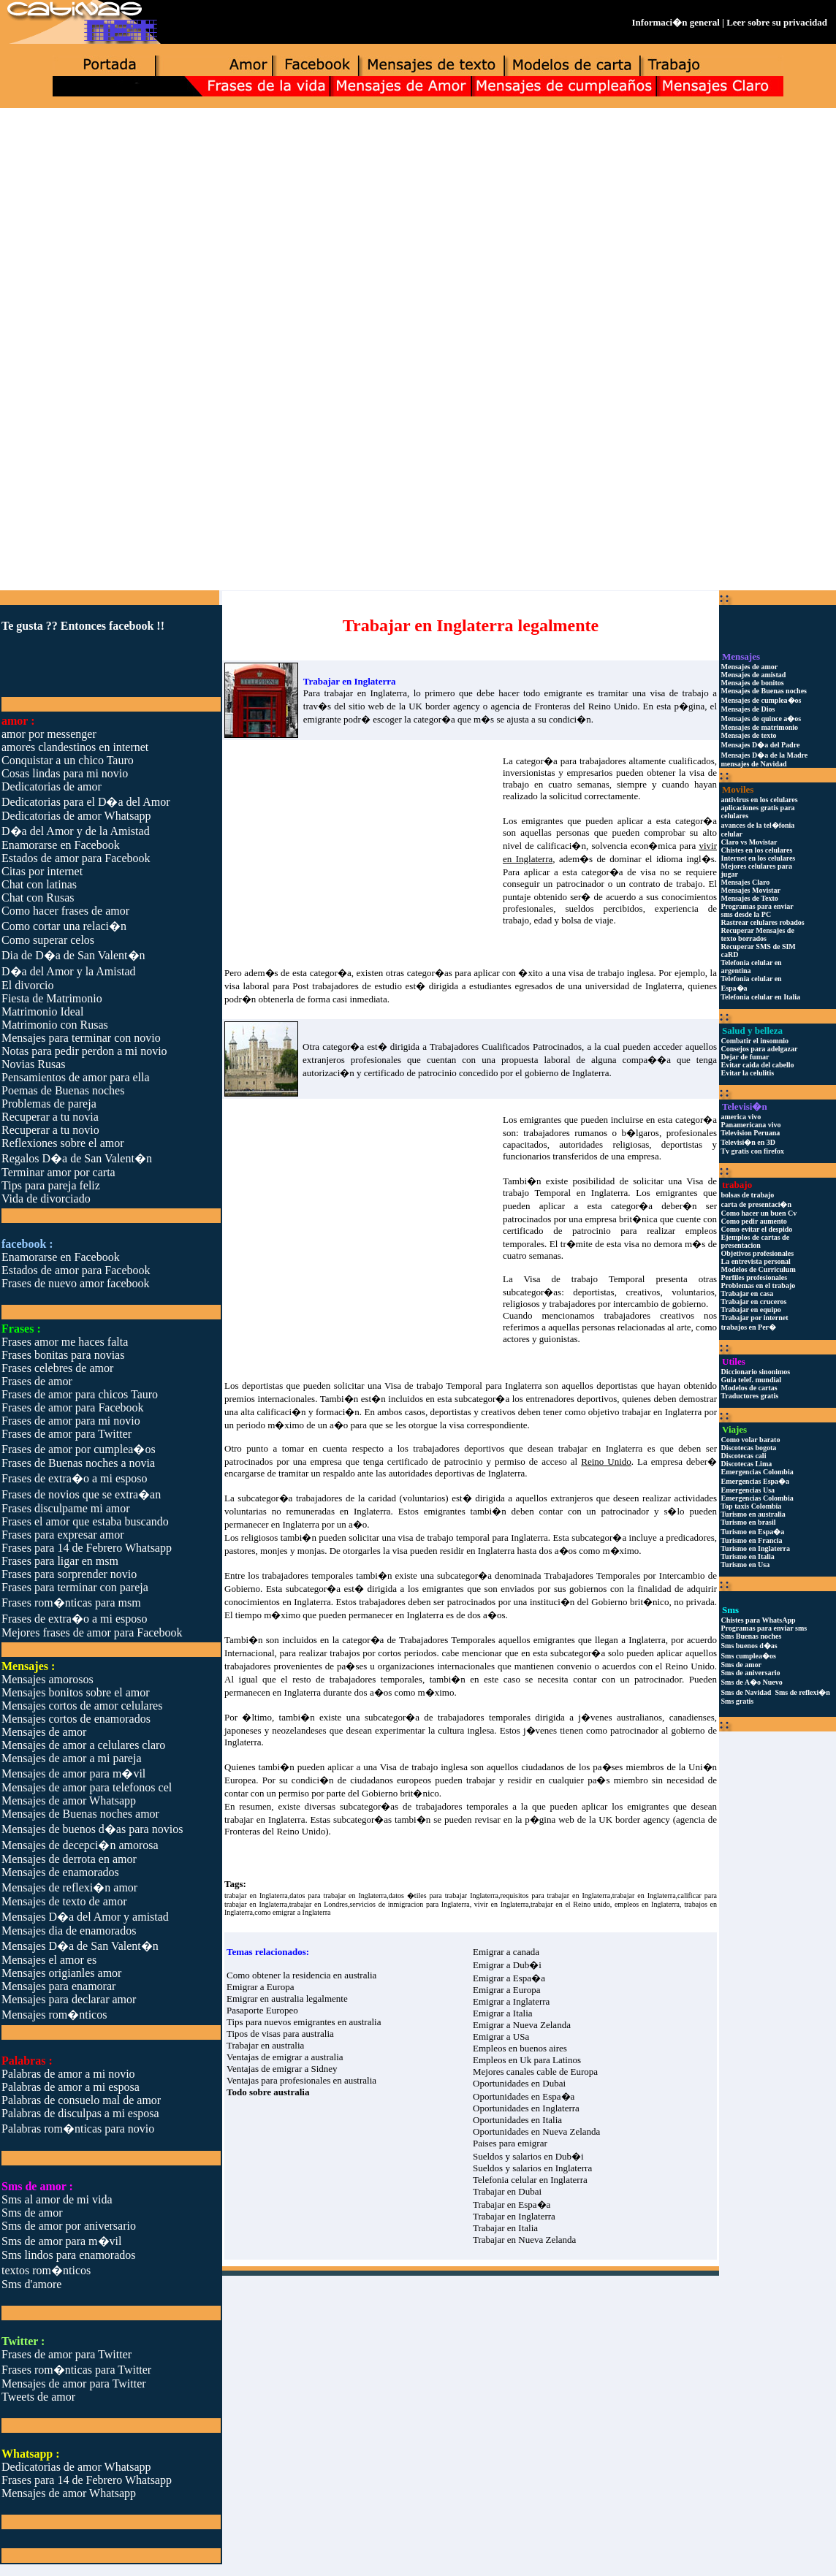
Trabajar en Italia (505, 2227)
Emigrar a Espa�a (509, 1978)
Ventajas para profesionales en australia (301, 2080)
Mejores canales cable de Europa (535, 2071)
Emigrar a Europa (260, 1986)
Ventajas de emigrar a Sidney (282, 2068)
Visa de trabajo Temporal (584, 1278)
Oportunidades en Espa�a (523, 2096)
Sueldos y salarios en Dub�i (528, 2156)
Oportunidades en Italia (517, 2119)
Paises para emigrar (510, 2143)
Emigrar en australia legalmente (287, 1998)
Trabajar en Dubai (507, 2191)
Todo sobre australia (268, 2092)
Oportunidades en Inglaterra (526, 2108)
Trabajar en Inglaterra (514, 2216)
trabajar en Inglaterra (365, 692)
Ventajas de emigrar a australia (285, 2056)
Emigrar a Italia (503, 2013)
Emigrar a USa (501, 2036)
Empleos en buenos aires (520, 2048)
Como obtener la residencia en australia (301, 1975)
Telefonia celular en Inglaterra (530, 2179)
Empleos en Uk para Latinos (527, 2059)
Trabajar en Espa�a (511, 2204)
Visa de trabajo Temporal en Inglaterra (610, 1186)
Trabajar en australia (265, 2045)
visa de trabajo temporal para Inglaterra (473, 1537)
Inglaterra (590, 1072)
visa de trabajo (679, 692)
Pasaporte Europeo (262, 2010)
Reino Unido (690, 1666)
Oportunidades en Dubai (519, 2083)
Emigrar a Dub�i (507, 1964)
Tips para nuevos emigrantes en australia (304, 2021)
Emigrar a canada (506, 1951)
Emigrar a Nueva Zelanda (522, 2024)
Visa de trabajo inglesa (424, 1766)
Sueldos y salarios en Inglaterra (532, 2167)
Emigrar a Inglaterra (511, 2001)
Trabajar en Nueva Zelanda (524, 2239)
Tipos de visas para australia (280, 2033)
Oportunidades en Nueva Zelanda (536, 2131)
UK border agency (444, 706)
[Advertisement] (418, 223)
